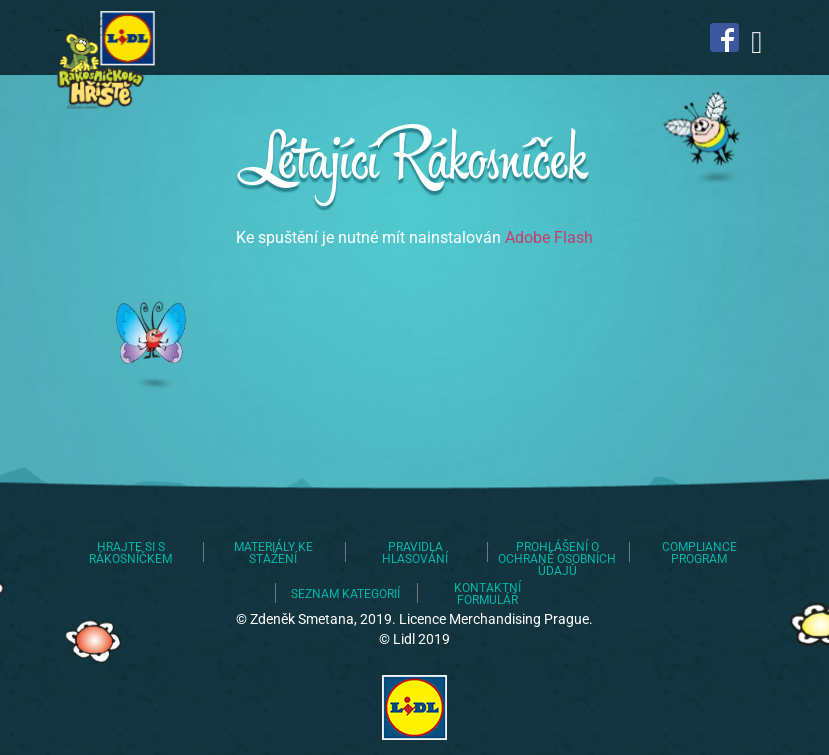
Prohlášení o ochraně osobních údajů (557, 559)
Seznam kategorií (345, 594)
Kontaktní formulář (487, 594)
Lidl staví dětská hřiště (100, 60)
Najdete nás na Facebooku (725, 37)
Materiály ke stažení (273, 553)
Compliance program (699, 553)
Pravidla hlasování (415, 553)
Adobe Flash (549, 237)
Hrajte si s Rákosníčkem (130, 553)
